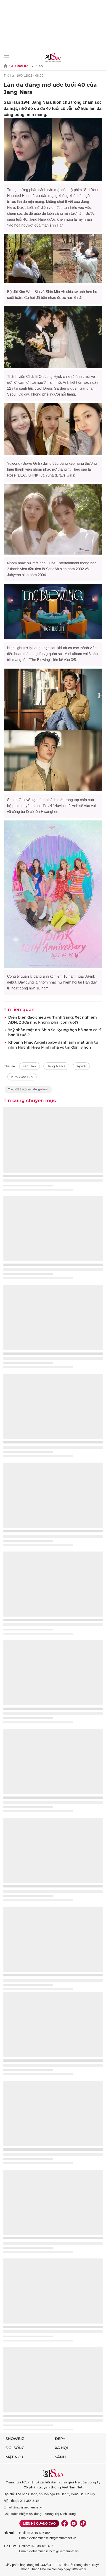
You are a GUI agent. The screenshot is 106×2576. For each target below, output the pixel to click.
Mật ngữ (14, 2457)
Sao (39, 66)
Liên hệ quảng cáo (39, 2523)
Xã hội (61, 2448)
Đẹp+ (60, 2439)
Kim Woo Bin (22, 1077)
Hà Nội (9, 2533)
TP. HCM (10, 2546)
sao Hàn (29, 1066)
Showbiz (19, 66)
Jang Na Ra (56, 1066)
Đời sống (14, 2448)
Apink (81, 1066)
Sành (60, 2457)
